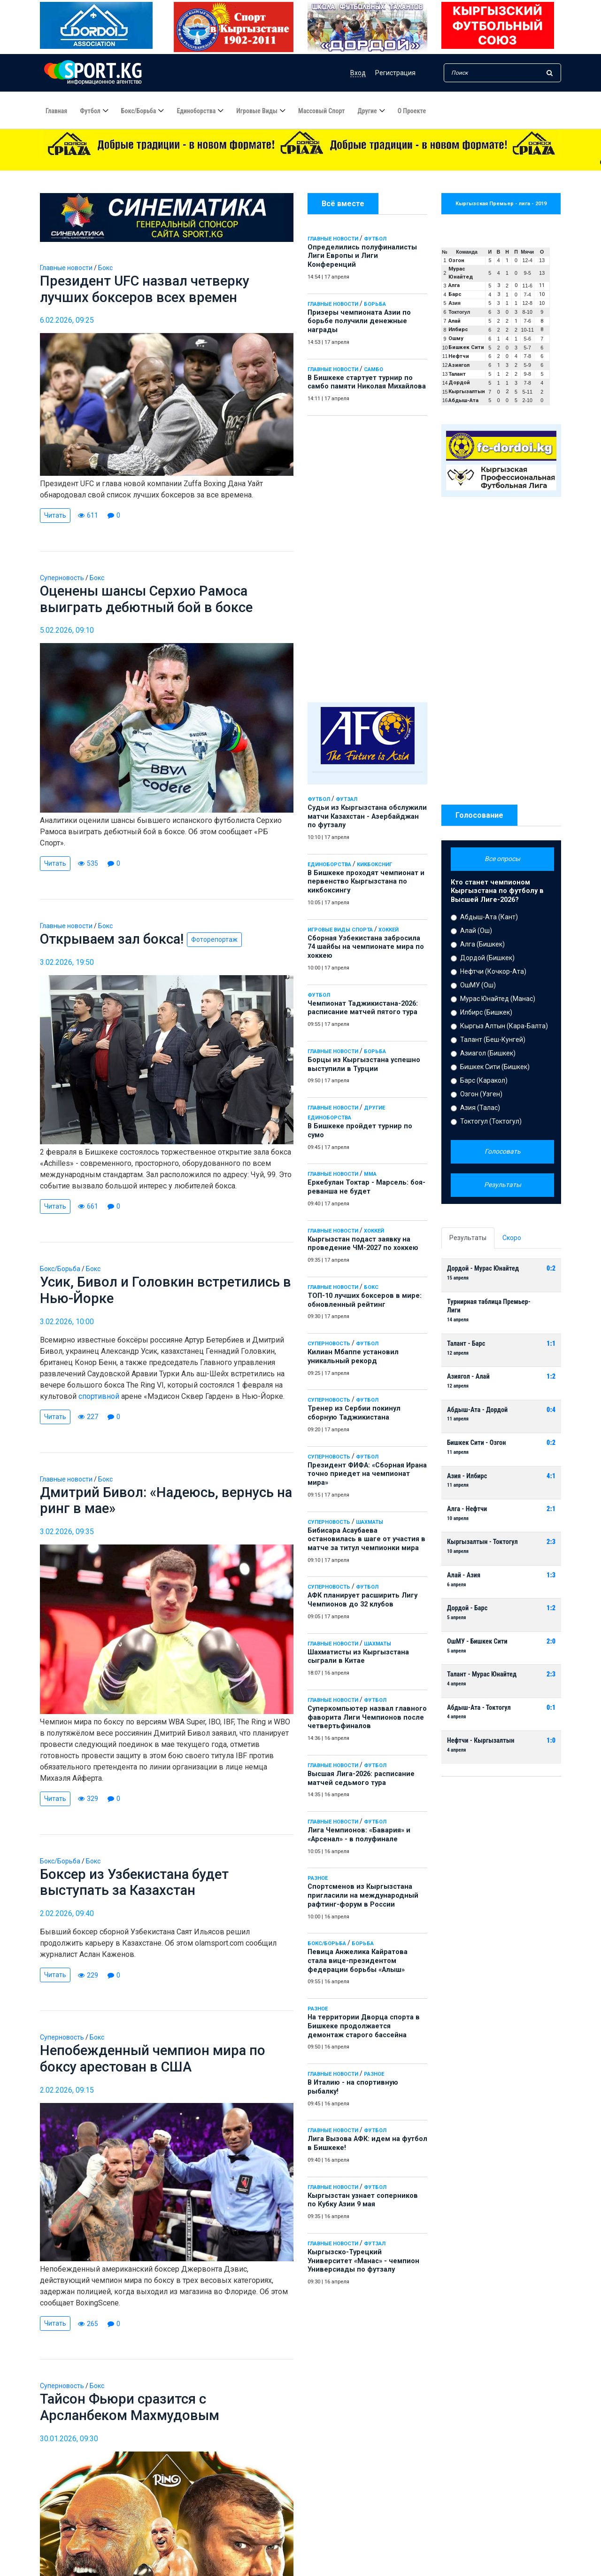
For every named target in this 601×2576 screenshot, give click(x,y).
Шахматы (369, 1522)
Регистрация (395, 73)
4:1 (551, 1476)
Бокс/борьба (138, 111)
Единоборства (196, 111)
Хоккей (388, 930)
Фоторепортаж (218, 942)
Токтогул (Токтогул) (491, 1121)
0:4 (551, 1410)
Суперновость (329, 1344)
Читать (55, 516)
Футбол (90, 111)
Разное (318, 1878)
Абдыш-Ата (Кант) (489, 917)
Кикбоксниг (374, 864)
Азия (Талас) (480, 1107)
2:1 (551, 1509)
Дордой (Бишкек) (487, 958)
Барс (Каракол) (484, 1080)
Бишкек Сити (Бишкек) (495, 1067)
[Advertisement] (367, 557)
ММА (370, 1174)
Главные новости (333, 239)
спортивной (98, 1399)
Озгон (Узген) (481, 1094)
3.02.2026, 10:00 (67, 1324)
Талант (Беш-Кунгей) (492, 1039)
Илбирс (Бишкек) (486, 1012)
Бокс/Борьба (327, 1943)
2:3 (551, 1542)
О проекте (412, 111)
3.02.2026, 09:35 (67, 1536)
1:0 (551, 1741)
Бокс (371, 1287)
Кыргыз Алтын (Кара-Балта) (504, 1026)
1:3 (551, 1575)
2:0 (551, 1641)
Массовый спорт (321, 111)
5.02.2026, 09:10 (67, 632)
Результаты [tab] (467, 1237)
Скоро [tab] (511, 1237)
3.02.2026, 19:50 (67, 964)
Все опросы (502, 858)
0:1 (551, 1708)
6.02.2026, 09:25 (67, 321)
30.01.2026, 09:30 (69, 2446)
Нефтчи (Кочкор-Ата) (493, 971)
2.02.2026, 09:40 (67, 1919)
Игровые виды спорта (340, 930)
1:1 (551, 1344)
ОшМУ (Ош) (478, 985)
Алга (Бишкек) (482, 944)
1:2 (551, 1377)
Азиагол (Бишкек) (488, 1053)
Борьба (375, 304)
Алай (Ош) (476, 930)
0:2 (551, 1268)
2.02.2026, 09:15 (67, 2097)
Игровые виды (256, 111)
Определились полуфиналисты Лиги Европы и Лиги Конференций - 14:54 (216, 162)
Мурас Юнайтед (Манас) (497, 998)
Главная (56, 111)
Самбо (373, 369)
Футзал (346, 799)
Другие (367, 111)
